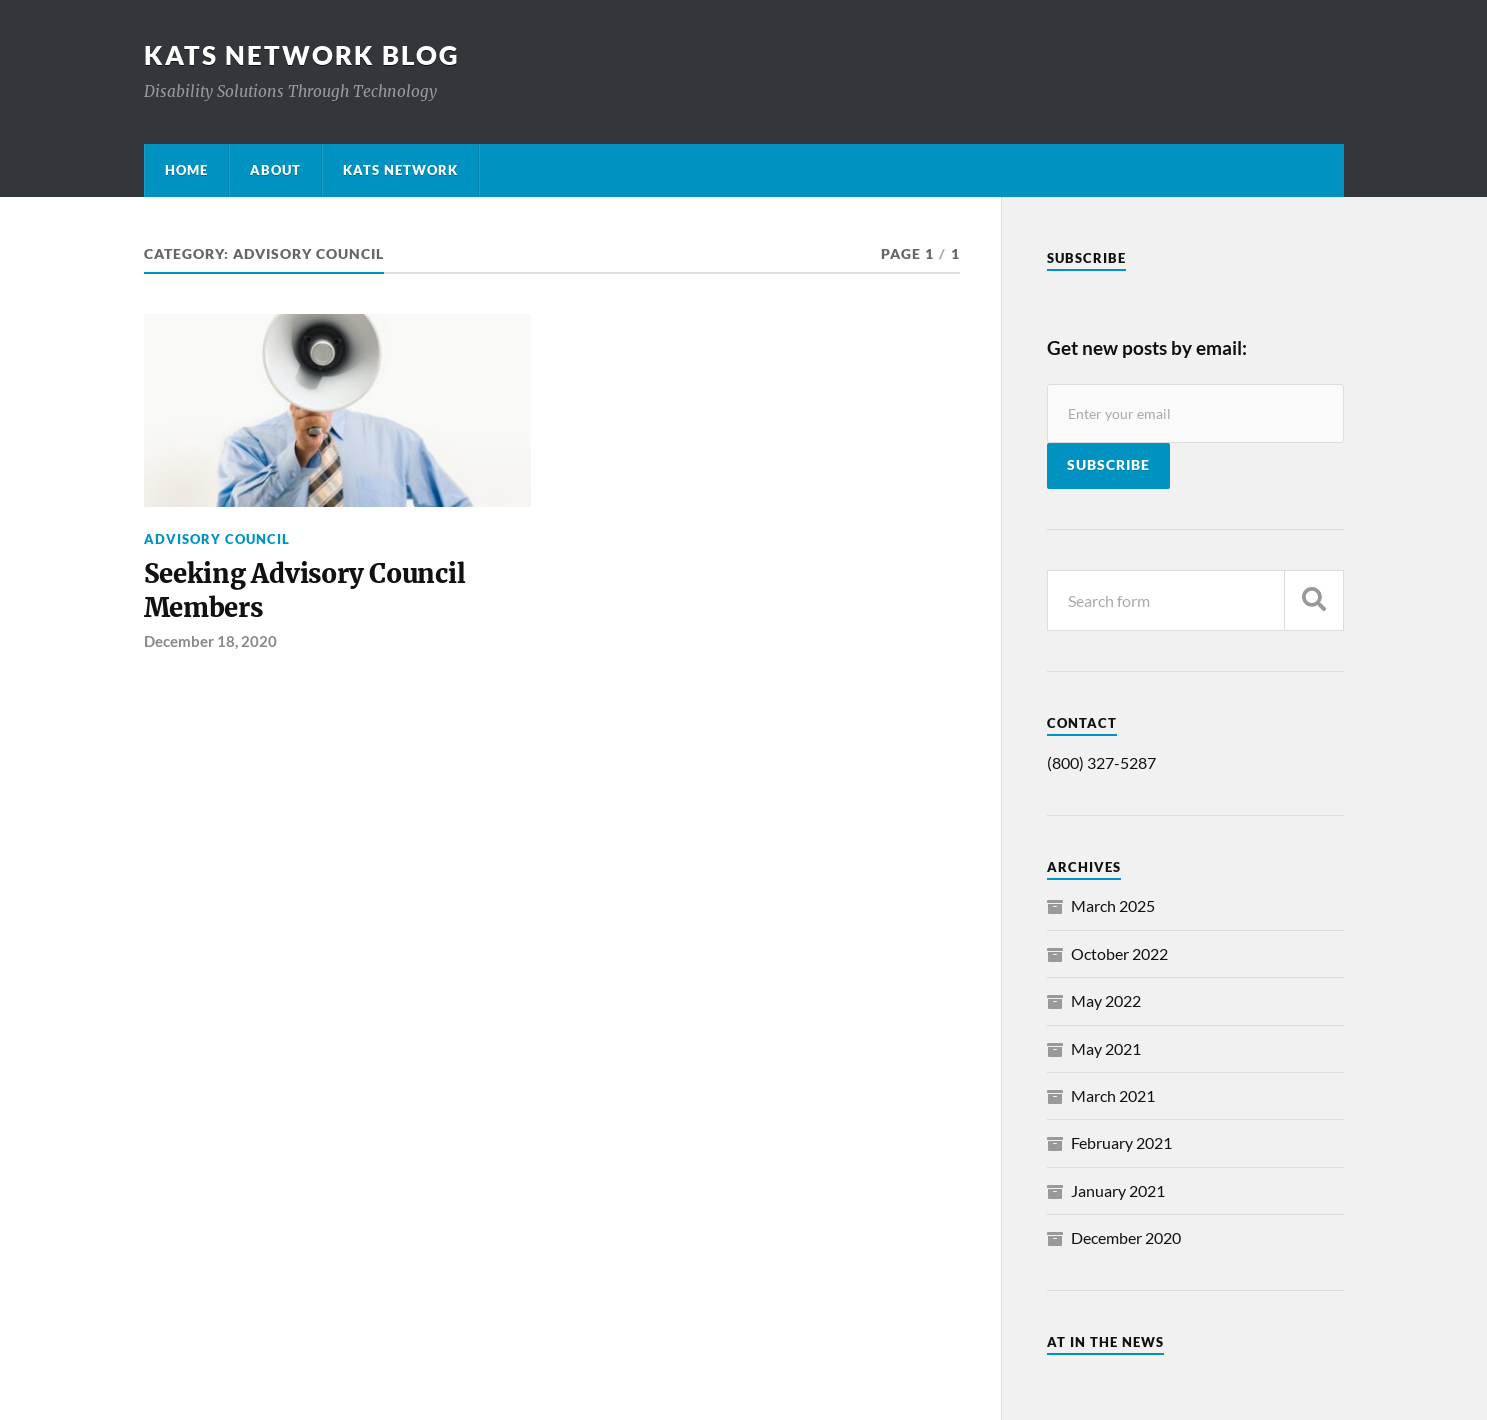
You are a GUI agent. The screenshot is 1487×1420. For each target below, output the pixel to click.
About (275, 170)
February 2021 (1121, 1142)
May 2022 (1106, 1000)
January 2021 (1118, 1190)
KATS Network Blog (302, 55)
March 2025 (1113, 905)
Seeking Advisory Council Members (305, 591)
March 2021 (1113, 1095)
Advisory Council (217, 539)
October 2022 (1119, 953)
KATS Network (400, 170)
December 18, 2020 (210, 641)
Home (186, 170)
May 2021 (1106, 1048)
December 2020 (1126, 1237)
